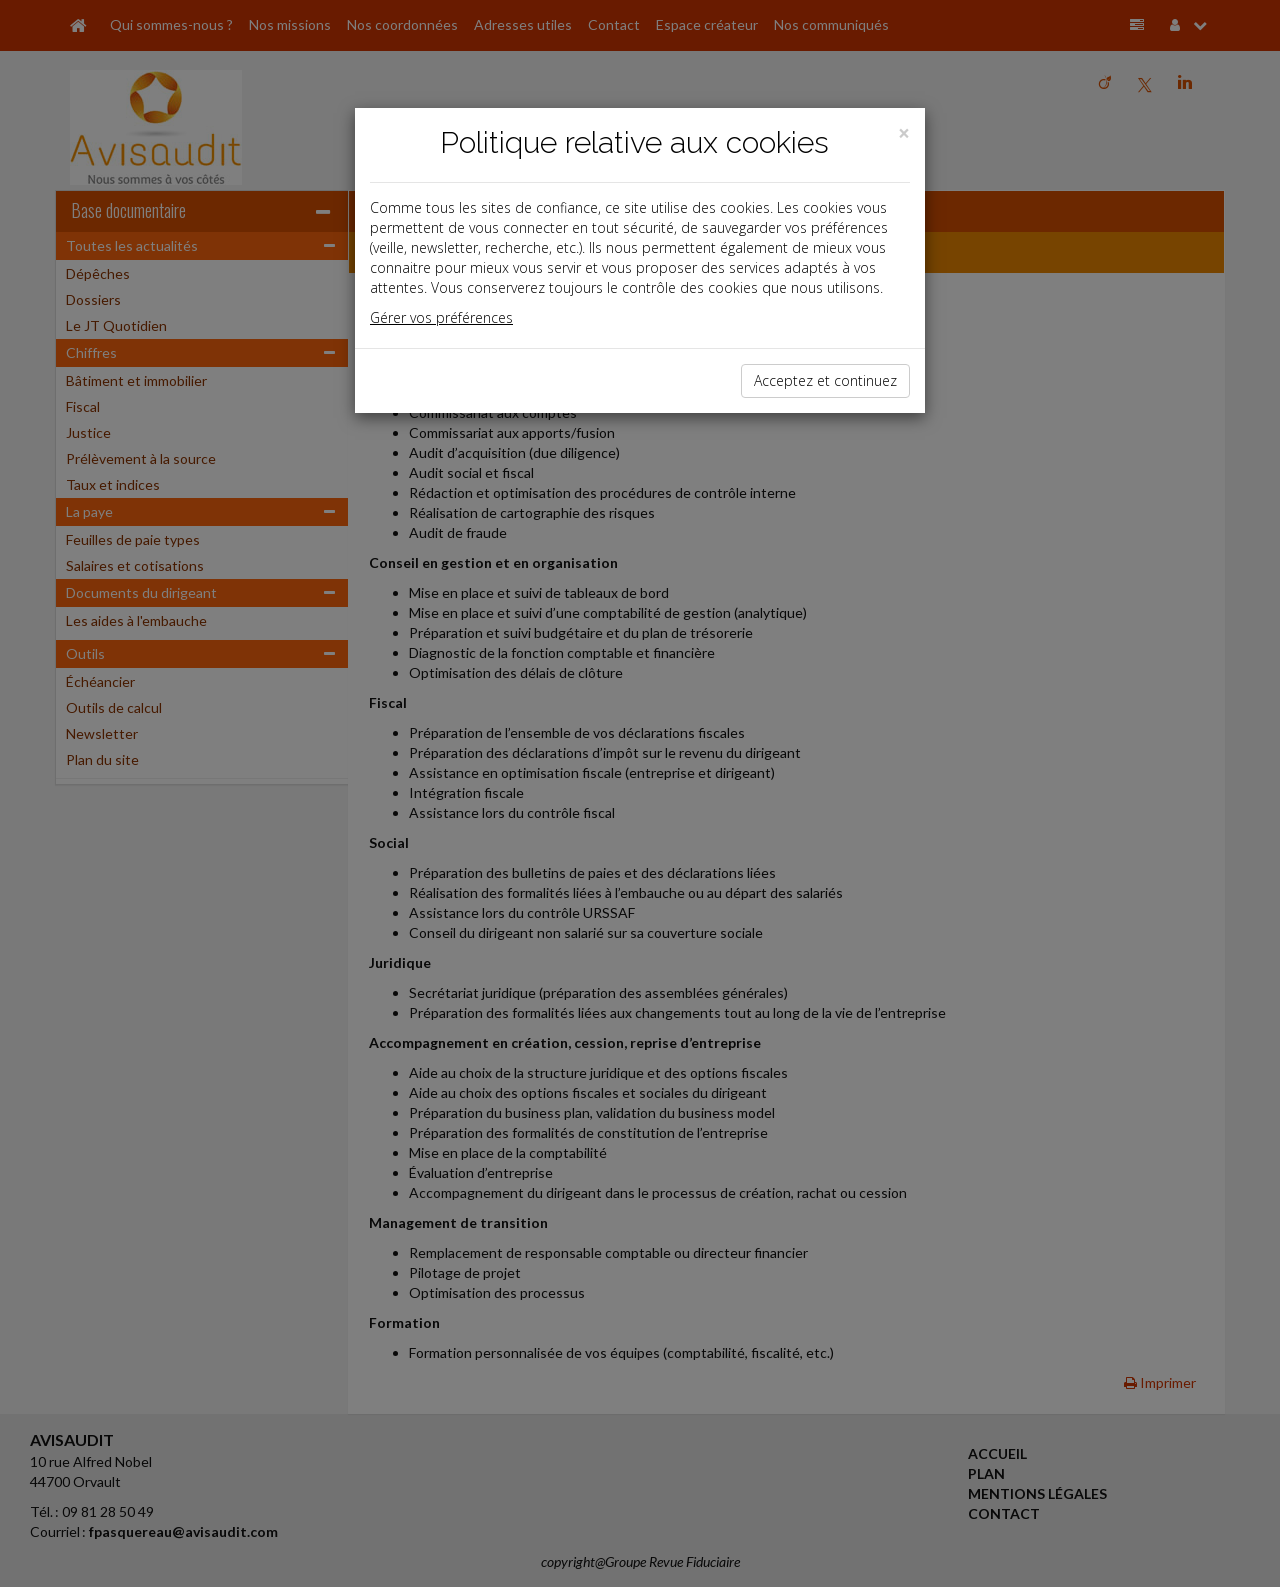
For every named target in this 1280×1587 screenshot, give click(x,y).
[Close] (904, 133)
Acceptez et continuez (825, 380)
